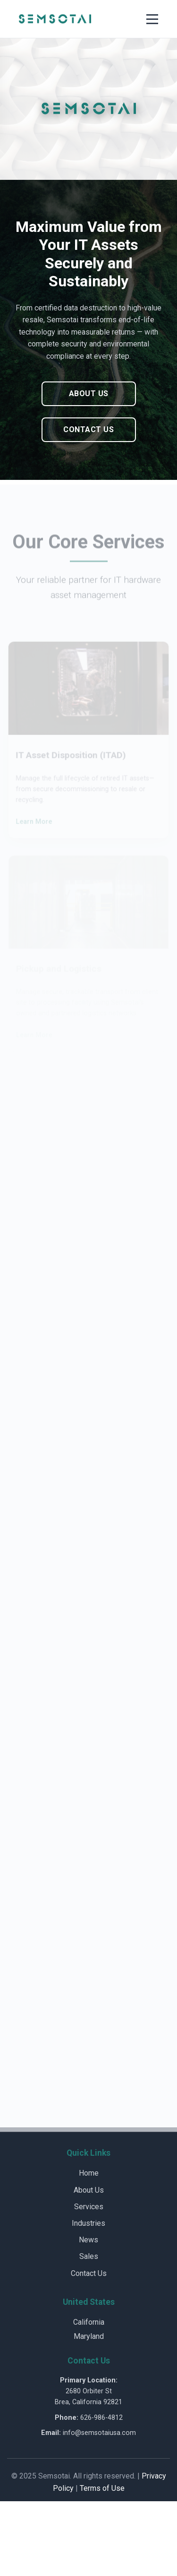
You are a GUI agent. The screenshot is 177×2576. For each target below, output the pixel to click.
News (88, 2239)
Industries (88, 2223)
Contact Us (88, 429)
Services (88, 2206)
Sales (88, 2256)
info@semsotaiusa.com (99, 2433)
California (88, 2322)
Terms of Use (102, 2488)
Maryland (89, 2336)
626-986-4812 (101, 2418)
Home (89, 2173)
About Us (89, 393)
